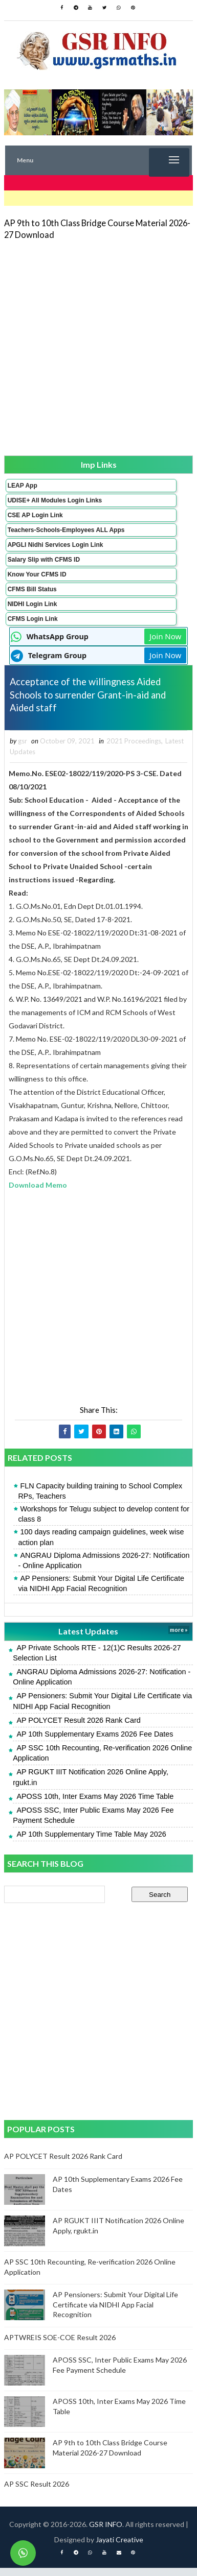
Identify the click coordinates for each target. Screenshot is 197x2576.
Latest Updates (88, 1639)
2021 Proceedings (133, 749)
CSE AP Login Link (35, 515)
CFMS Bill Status (32, 589)
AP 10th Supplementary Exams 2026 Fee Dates (94, 1742)
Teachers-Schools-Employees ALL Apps (66, 530)
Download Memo (38, 1193)
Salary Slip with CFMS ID (44, 559)
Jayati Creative (119, 2547)
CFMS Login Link (33, 618)
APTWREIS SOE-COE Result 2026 (60, 2345)
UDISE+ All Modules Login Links (55, 500)
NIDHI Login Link (32, 604)
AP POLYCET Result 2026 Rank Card (78, 1728)
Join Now (165, 636)
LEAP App (22, 485)
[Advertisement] (98, 347)
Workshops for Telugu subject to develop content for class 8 (103, 1522)
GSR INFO (105, 2532)
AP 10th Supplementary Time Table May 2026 (91, 1842)
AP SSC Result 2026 (36, 2492)
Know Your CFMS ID (37, 574)
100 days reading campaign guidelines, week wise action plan (101, 1545)
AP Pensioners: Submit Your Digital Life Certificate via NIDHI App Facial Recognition (101, 1591)
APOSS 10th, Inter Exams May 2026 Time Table (94, 1804)
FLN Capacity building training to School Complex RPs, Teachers (100, 1498)
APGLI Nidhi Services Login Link (55, 544)
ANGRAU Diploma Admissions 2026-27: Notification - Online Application (103, 1568)
